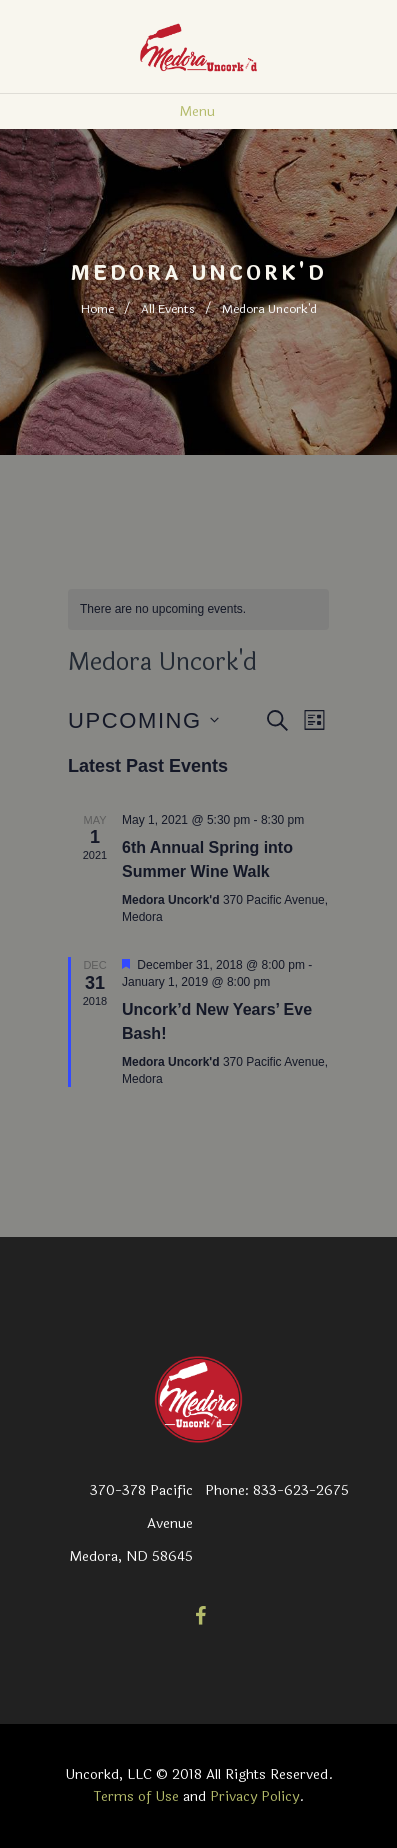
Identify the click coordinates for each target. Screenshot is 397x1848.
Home (97, 309)
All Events (168, 309)
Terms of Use (136, 1796)
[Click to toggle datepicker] (143, 720)
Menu (197, 111)
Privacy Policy (254, 1796)
